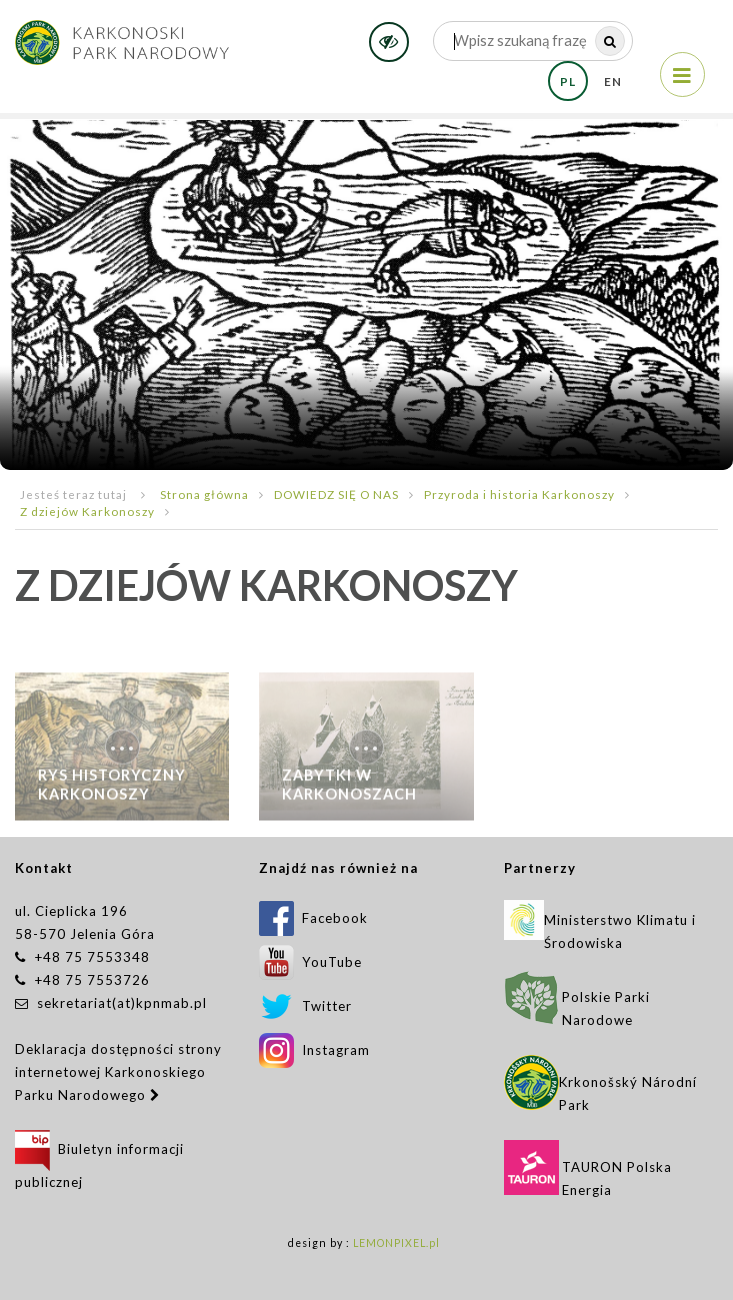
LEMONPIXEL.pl (396, 1243)
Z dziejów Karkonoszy (87, 511)
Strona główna (204, 494)
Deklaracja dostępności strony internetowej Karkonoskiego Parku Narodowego (118, 1072)
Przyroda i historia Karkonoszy (519, 494)
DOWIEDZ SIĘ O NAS (336, 494)
